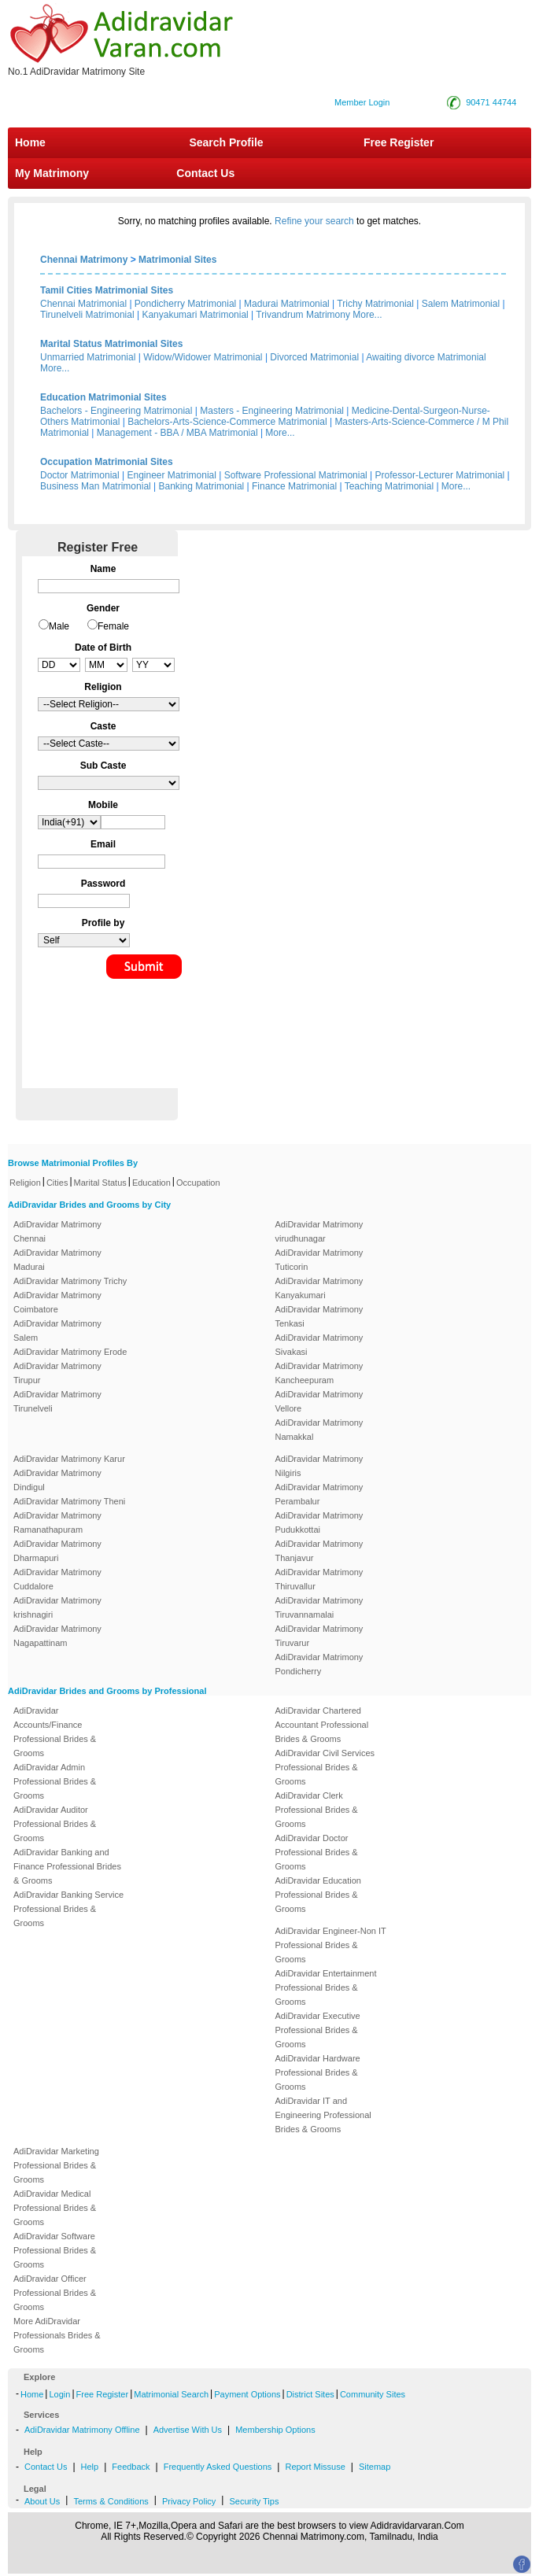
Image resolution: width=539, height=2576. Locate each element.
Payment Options (247, 2394)
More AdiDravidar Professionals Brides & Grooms (57, 2335)
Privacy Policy (189, 2501)
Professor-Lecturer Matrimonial (440, 475)
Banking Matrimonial (202, 486)
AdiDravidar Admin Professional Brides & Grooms (54, 1781)
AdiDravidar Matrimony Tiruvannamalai (319, 1607)
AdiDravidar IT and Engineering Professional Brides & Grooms (323, 2115)
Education (151, 1182)
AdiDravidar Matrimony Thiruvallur (319, 1579)
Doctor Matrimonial (80, 475)
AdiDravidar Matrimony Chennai (57, 1231)
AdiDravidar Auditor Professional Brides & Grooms (54, 1824)
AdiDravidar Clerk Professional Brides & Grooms (316, 1810)
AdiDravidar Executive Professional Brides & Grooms (317, 2030)
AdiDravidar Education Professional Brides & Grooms (318, 1895)
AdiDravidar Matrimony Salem (57, 1330)
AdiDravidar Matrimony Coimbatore (57, 1302)
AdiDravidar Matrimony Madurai (57, 1259)
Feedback (131, 2466)
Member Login (361, 102)
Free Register (399, 142)
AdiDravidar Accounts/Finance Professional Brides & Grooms (54, 1732)
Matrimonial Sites (177, 259)
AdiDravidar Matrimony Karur (69, 1458)
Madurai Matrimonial (287, 303)
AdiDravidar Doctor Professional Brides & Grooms (316, 1852)
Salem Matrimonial (461, 303)
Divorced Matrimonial (314, 357)
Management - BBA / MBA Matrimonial (177, 432)
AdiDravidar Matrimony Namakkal (319, 1429)
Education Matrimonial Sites (103, 397)
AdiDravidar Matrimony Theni (69, 1501)
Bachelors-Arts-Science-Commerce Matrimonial (227, 421)
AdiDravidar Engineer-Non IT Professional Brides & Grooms (330, 1945)
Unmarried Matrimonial (87, 357)
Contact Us (203, 173)
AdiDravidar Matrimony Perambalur (319, 1494)
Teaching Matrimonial (389, 486)
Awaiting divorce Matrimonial (426, 357)
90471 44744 (491, 102)
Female (113, 626)
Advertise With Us (187, 2429)
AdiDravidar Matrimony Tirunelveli (57, 1401)
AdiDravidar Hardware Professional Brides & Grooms (317, 2072)
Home (30, 142)
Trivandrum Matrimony (303, 314)
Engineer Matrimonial (171, 475)
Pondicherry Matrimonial (185, 303)
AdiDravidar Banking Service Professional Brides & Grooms (68, 1909)
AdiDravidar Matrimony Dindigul (57, 1480)
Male (59, 626)
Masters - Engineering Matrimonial (272, 410)
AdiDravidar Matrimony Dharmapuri (57, 1551)
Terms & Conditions (110, 2501)
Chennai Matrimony (83, 259)
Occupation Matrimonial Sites (106, 461)
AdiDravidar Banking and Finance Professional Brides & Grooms (67, 1866)
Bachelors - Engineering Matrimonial (116, 410)
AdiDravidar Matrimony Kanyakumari (319, 1288)
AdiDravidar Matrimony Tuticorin (319, 1259)
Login (59, 2394)
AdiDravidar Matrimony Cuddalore (57, 1579)
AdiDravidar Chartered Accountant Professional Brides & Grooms (322, 1725)
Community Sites (372, 2394)
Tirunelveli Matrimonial (87, 314)
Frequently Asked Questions (218, 2466)
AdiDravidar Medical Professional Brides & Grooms (54, 2208)
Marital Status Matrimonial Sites (111, 343)
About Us (42, 2501)
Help (90, 2466)
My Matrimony (52, 173)
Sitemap (374, 2466)
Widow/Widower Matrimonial (202, 357)
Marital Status (100, 1182)
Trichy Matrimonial (375, 303)
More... (367, 314)
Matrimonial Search (171, 2394)
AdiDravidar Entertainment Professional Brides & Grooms (326, 1987)
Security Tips (254, 2501)
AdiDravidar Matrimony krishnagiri (57, 1607)
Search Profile (226, 142)
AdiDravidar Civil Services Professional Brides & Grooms (325, 1767)
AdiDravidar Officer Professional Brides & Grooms (54, 2293)
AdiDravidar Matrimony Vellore (319, 1401)
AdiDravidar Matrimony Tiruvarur (319, 1636)
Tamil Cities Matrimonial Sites (106, 290)
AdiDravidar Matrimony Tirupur (57, 1373)
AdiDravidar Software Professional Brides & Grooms (54, 2250)
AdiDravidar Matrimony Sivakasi (319, 1344)
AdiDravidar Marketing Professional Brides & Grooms (56, 2165)
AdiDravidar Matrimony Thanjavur (319, 1551)
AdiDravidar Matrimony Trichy (70, 1281)
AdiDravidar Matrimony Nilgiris (319, 1466)
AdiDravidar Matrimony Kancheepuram (319, 1373)
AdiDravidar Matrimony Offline (82, 2429)
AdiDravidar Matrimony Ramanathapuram (57, 1522)
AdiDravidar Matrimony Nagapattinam (57, 1636)
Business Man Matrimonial (95, 486)
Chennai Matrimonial (83, 303)
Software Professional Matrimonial (295, 475)
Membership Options (275, 2429)
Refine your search (314, 221)
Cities (57, 1182)
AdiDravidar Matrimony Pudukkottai (319, 1522)
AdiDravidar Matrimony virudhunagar (319, 1231)
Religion (25, 1182)
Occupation (198, 1182)
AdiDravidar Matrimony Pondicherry (319, 1664)
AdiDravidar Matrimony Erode (70, 1351)
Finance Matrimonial (294, 486)
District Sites (310, 2394)
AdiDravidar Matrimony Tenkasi (319, 1316)
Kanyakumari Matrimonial (195, 314)
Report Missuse (315, 2466)
